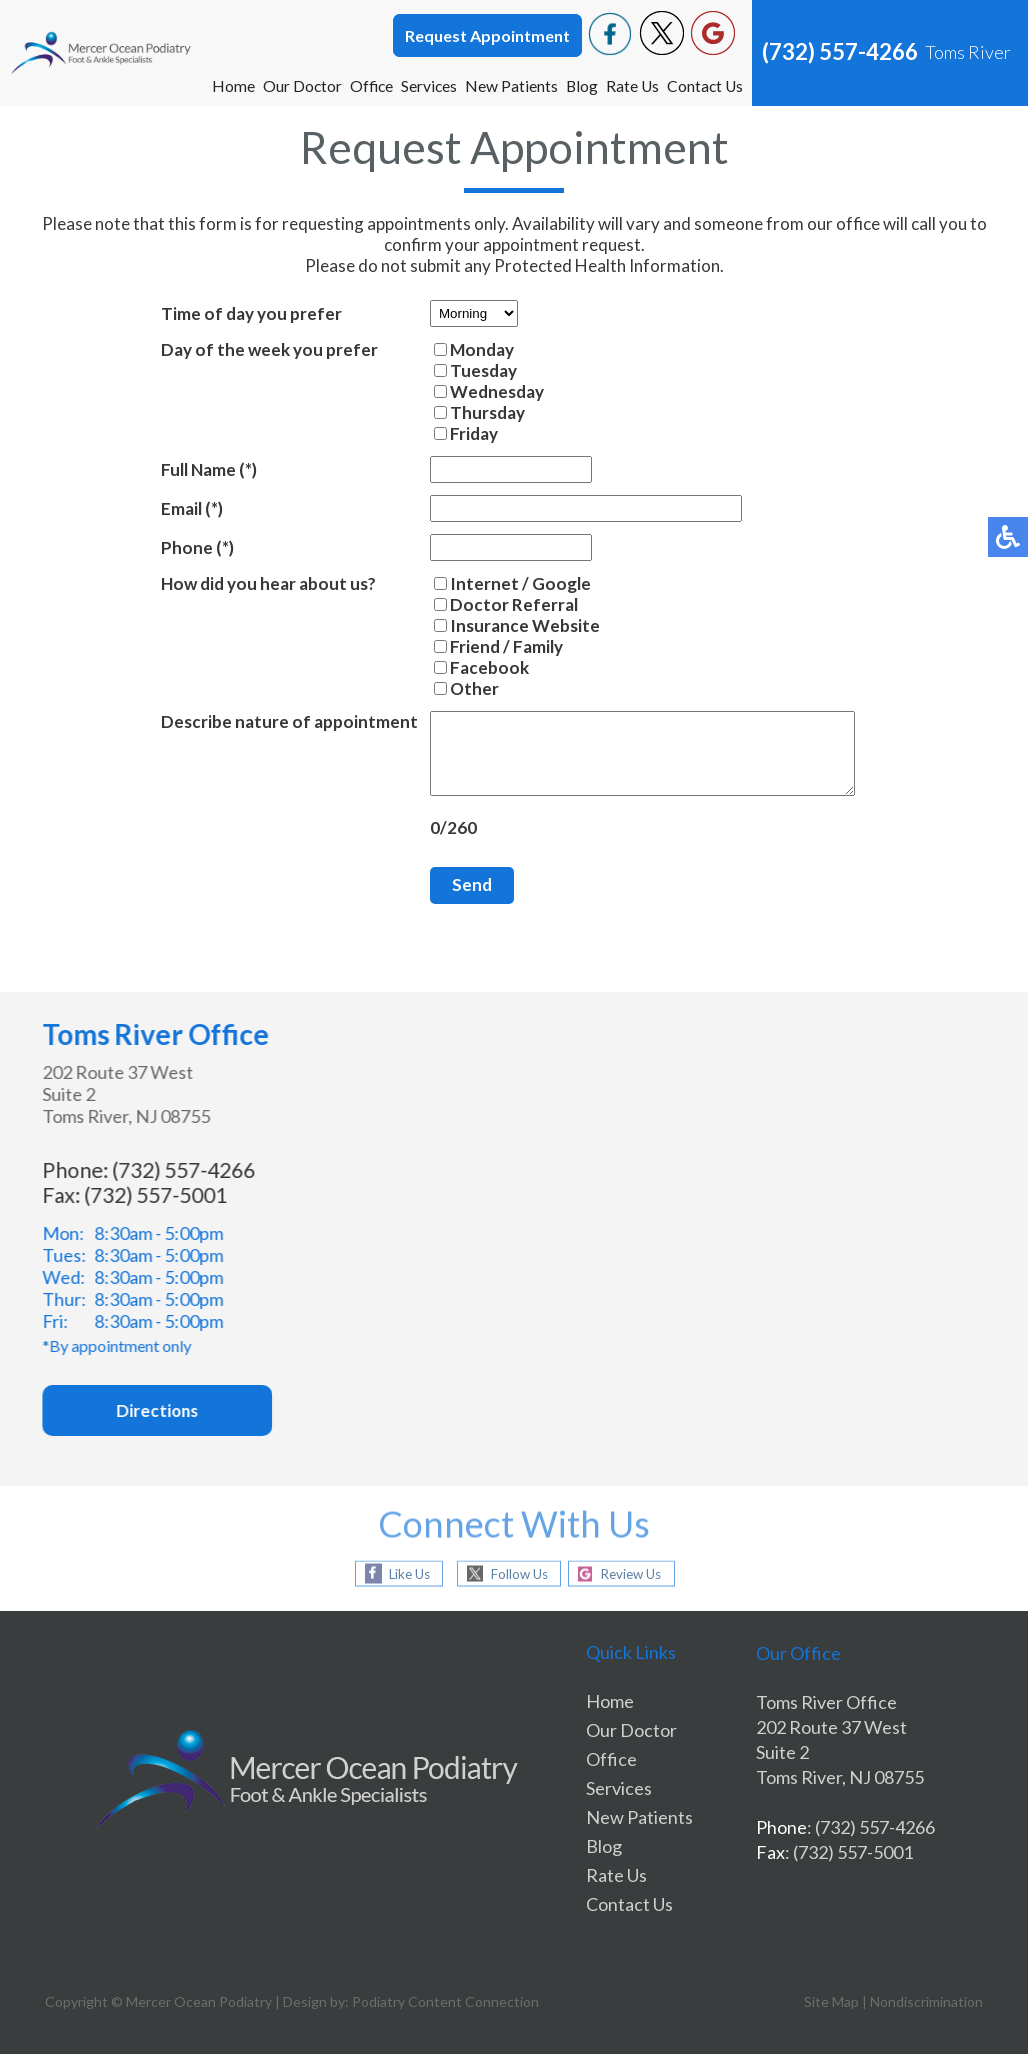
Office (365, 85)
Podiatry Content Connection (445, 2016)
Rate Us (630, 85)
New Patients (507, 85)
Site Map (831, 2016)
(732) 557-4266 (840, 51)
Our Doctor (295, 85)
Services (424, 85)
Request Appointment (487, 35)
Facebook (464, 667)
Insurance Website (500, 625)
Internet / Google (495, 583)
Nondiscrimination (926, 2016)
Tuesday (458, 370)
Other (449, 688)
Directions (180, 1426)
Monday (457, 349)
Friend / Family (481, 646)
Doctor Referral (489, 604)
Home (225, 85)
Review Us (636, 1588)
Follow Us (514, 1588)
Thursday (462, 412)
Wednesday (472, 391)
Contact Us (704, 85)
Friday (449, 433)
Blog (578, 85)
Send (447, 899)
